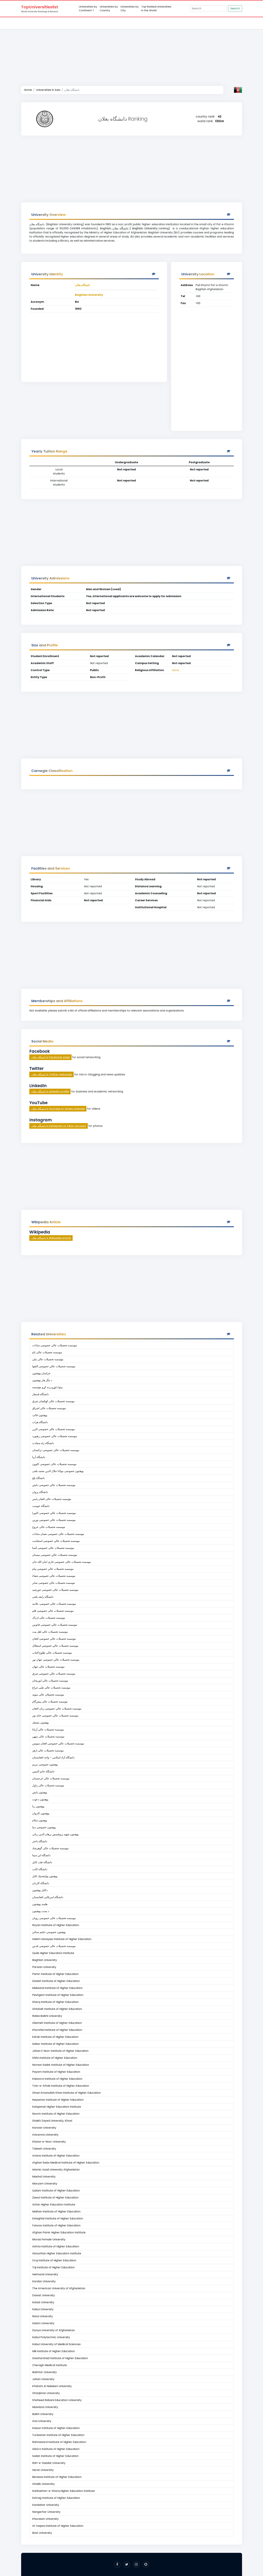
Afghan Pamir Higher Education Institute (59, 2232)
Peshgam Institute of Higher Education (57, 1995)
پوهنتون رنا (38, 1806)
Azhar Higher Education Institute (53, 2204)
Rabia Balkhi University (47, 2016)
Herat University (43, 2470)
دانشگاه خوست (41, 1506)
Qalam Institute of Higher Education (56, 2190)
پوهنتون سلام (39, 1820)
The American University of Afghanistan (58, 2288)
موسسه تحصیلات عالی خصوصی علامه (54, 1604)
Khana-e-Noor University (49, 2142)
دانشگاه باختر (39, 1841)
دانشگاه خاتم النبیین (43, 1771)
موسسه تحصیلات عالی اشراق (49, 1408)
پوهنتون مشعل (40, 1722)
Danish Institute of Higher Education (56, 1981)
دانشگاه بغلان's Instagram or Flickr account (58, 1126)
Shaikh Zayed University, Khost (52, 2121)
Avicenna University (45, 2135)
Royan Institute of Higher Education (55, 1925)
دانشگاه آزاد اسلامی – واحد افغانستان (53, 1757)
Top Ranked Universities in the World (156, 8)
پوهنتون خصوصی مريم (45, 1764)
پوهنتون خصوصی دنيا (44, 1827)
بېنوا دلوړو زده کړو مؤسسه (47, 1387)
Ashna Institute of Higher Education (55, 2246)
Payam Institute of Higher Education (56, 2072)
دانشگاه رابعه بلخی (42, 1597)
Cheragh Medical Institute (49, 2365)
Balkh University (42, 2414)
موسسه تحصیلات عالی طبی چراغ (51, 1688)
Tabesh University (44, 2149)
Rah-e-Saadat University (48, 2463)
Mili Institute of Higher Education (53, 2351)
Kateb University (43, 2302)
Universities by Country (109, 8)
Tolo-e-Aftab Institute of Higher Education (60, 2086)
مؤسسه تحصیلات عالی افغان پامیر (51, 1499)
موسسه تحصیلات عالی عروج (48, 1527)
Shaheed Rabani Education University (57, 2400)
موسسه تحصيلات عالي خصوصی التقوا (53, 1366)
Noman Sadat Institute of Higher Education (60, 2065)
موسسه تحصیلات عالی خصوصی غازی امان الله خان (61, 1562)
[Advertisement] (131, 54)
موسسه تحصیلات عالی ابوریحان (50, 1681)
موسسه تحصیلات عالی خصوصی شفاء (53, 1576)
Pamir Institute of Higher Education (55, 1974)
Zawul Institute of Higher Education (55, 2197)
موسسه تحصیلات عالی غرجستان (51, 1778)
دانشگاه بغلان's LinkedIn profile (50, 1091)
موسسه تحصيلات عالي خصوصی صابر (53, 1583)
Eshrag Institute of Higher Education (56, 2498)
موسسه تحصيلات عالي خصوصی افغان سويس (58, 1743)
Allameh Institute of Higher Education (57, 2023)
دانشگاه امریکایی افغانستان (47, 1897)
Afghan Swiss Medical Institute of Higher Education (65, 2163)
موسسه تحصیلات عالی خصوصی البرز (53, 1429)
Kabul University (43, 2309)
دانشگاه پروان (40, 1492)
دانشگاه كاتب (39, 1869)
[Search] (208, 8)
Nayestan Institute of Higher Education (58, 2100)
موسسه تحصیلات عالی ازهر (48, 1750)
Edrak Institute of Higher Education (55, 2037)
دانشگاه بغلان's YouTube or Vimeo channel (58, 1109)
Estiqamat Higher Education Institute (56, 2107)
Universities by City (130, 8)
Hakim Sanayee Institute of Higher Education (61, 1939)
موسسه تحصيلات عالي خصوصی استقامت (56, 1541)
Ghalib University (43, 2484)
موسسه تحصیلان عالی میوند (48, 1695)
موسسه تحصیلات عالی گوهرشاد (50, 1848)
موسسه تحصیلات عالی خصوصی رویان (54, 1918)
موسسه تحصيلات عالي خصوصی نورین (54, 1520)
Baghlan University (44, 1960)
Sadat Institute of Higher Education (55, 2456)
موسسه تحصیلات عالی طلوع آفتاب (52, 1653)
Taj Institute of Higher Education (53, 2267)
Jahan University (43, 2379)
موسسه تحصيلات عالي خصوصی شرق (53, 1674)
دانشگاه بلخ (38, 1478)
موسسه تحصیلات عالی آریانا (48, 1729)
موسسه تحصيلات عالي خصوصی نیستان (54, 1555)
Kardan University (44, 2281)
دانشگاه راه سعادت (43, 1443)
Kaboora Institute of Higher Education (57, 2079)
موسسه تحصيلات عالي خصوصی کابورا (54, 1513)
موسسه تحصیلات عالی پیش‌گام (50, 1702)
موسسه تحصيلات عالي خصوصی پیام (53, 1569)
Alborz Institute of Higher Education (55, 2449)
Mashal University (44, 2177)
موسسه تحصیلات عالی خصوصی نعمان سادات (58, 1534)
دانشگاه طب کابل (42, 1862)
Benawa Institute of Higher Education (56, 2477)
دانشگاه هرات (40, 1422)
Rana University (42, 2316)
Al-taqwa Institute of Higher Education (57, 2526)
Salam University (43, 2323)
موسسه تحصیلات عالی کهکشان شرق (53, 1401)
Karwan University (44, 2128)
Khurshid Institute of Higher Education (57, 2030)
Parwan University (44, 1967)
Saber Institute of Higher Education (55, 2044)
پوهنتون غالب (39, 1415)
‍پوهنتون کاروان (40, 1813)
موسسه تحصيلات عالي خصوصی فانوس (54, 1625)
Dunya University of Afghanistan (53, 2330)
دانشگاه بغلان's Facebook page (50, 1057)
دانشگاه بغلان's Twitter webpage (51, 1074)
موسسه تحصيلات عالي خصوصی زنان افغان (56, 1709)
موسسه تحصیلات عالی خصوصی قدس (54, 1946)
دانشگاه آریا (38, 1457)
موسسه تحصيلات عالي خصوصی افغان (54, 1639)
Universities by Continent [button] (88, 8)
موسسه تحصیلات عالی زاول (48, 1785)
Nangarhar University (46, 2512)
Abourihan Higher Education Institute (56, 2253)
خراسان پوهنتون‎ (41, 1373)
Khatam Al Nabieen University (52, 2386)
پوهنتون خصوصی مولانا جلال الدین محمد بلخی (58, 1471)
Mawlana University (45, 2407)
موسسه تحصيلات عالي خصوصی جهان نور (55, 1660)
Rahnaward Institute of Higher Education (59, 2442)
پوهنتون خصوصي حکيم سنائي (49, 1932)
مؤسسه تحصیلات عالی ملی (47, 1359)
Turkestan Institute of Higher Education (58, 2435)
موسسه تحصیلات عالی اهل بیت (50, 1632)
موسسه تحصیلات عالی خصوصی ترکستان (55, 1450)
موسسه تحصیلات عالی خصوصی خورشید (55, 1590)
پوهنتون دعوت (40, 1799)
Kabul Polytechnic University (51, 2337)
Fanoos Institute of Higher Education (56, 2225)
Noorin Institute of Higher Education (55, 2114)
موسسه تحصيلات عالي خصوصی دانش (54, 1485)
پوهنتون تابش (39, 1792)
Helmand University (45, 2274)
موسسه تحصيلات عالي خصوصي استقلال (55, 1646)
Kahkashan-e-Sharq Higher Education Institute (63, 2491)
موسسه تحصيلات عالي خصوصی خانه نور (55, 1716)
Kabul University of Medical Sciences (56, 2344)
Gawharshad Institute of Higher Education (60, 2358)
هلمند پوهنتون (39, 1904)
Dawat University (43, 2295)
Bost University (42, 2533)
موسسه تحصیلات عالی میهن (48, 1736)
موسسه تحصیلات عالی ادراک (48, 1618)
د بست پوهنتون (40, 1911)
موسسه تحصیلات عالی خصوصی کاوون (54, 1464)
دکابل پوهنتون (40, 1890)
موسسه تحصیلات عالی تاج (47, 1352)
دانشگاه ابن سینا (41, 1855)
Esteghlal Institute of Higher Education (57, 2218)
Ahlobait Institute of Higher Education (57, 2009)
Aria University (41, 2421)
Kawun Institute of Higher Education (56, 2428)
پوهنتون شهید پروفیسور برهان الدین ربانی (55, 1834)
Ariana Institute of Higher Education (55, 2156)
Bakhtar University (44, 2372)
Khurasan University (45, 2519)
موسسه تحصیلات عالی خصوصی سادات (54, 1345)
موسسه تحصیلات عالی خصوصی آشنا (53, 1548)
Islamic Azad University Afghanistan (56, 2170)
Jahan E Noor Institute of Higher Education (60, 2051)
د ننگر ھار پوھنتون (42, 1380)
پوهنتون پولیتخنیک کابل (44, 1876)
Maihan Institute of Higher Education (56, 2211)
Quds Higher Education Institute (53, 1953)
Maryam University (44, 2184)
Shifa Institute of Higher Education (54, 2058)
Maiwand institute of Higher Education (57, 1988)
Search (235, 8)
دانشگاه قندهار (40, 1394)
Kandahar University (45, 2505)
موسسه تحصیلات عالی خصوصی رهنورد (54, 1436)
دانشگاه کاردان (40, 1883)
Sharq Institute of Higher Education (55, 2002)
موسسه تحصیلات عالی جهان (48, 1667)
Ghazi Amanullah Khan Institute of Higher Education (66, 2093)
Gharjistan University (46, 2393)
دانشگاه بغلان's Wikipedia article (51, 1238)
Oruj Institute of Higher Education (54, 2260)
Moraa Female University (48, 2239)
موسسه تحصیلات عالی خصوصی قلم (53, 1611)
